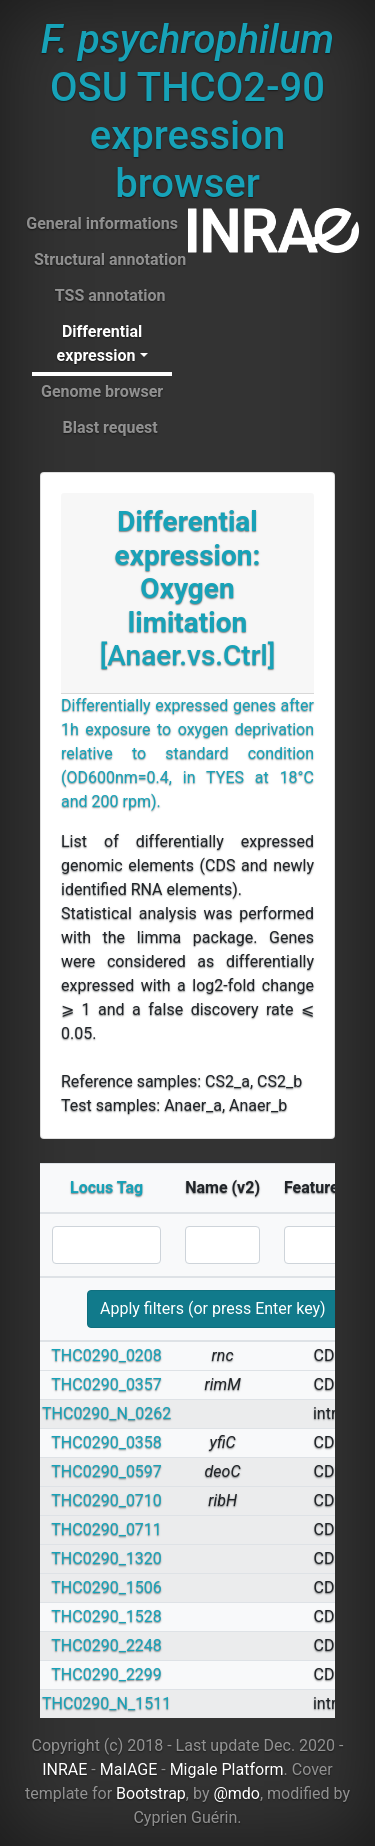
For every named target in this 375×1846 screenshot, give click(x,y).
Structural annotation (110, 259)
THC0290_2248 (106, 1645)
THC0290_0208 (106, 1355)
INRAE (64, 1769)
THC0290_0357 (106, 1384)
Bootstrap (151, 1793)
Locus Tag (106, 1187)
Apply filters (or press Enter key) (213, 1308)
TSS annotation (110, 295)
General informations (102, 223)
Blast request (109, 427)
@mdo (236, 1793)
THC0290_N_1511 (106, 1703)
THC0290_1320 (106, 1558)
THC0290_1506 (106, 1587)
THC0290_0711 (106, 1529)
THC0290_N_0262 (106, 1413)
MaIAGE (129, 1769)
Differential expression (100, 343)
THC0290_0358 (106, 1442)
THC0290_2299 (106, 1674)
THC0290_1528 (106, 1616)
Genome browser (102, 391)
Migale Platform (227, 1769)
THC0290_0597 (106, 1471)
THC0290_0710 (106, 1500)
